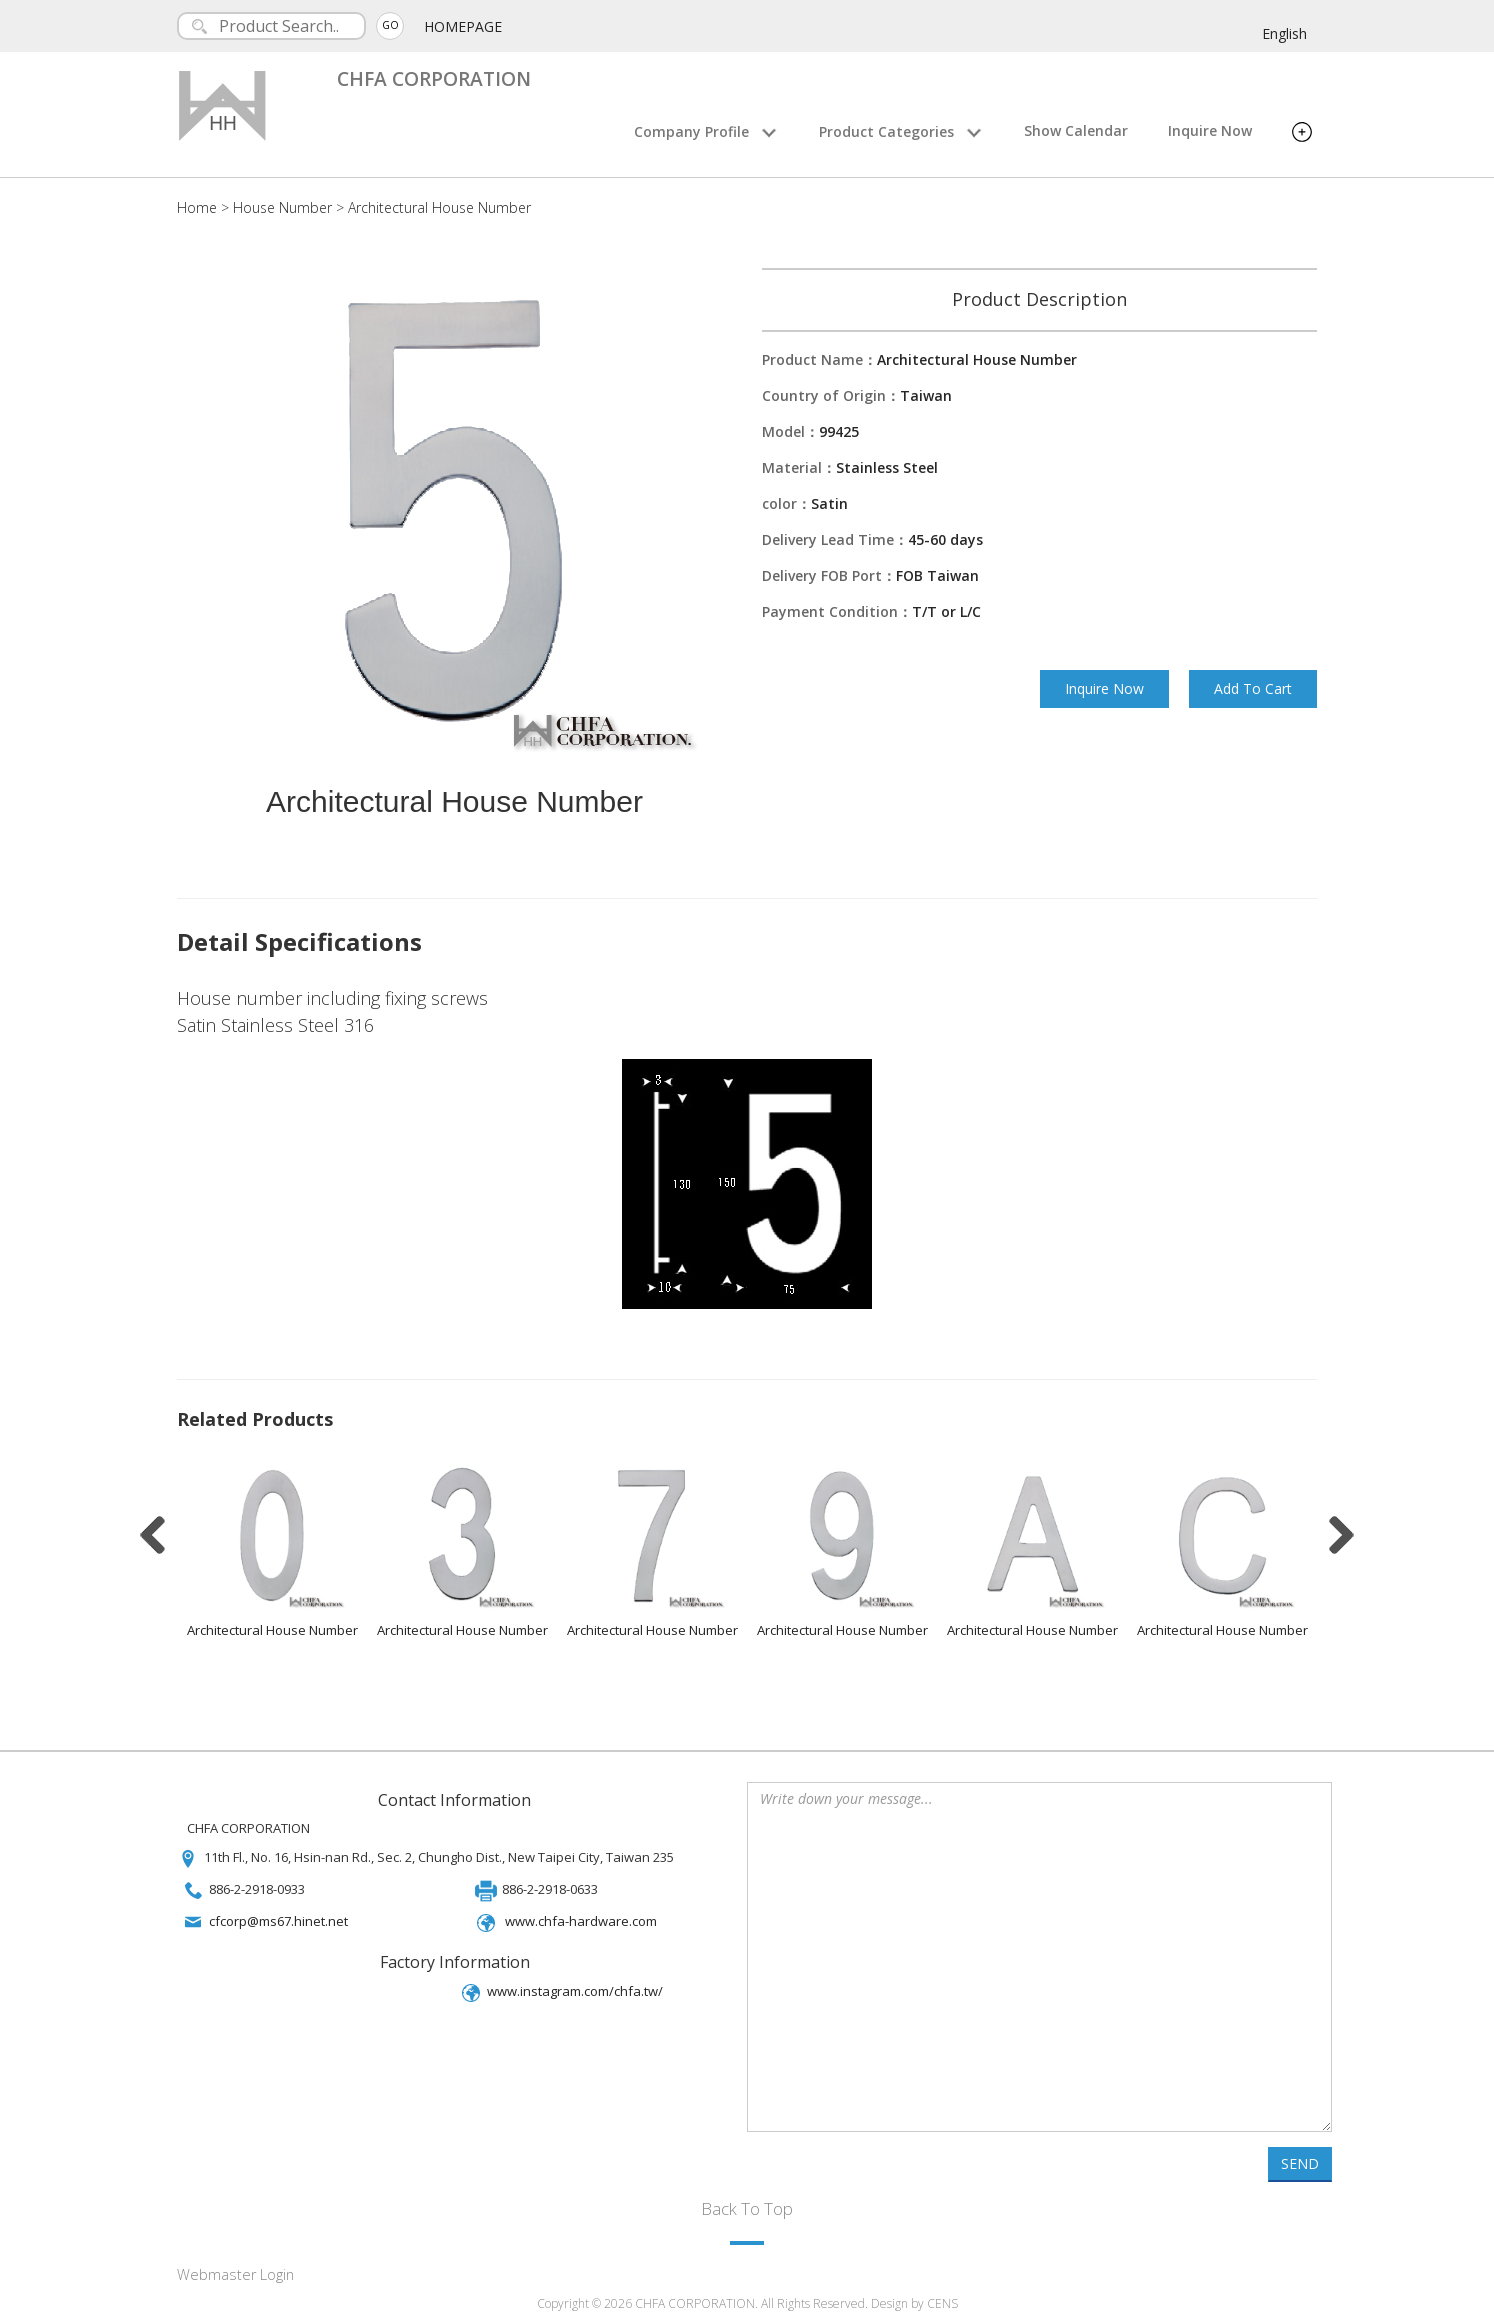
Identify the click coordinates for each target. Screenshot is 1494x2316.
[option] (272, 1548)
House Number (282, 207)
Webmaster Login (235, 2267)
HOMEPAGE (464, 26)
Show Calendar (1076, 130)
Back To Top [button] (747, 2201)
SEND (1300, 2156)
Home (197, 207)
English (1284, 33)
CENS (942, 2297)
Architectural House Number (439, 207)
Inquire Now (1210, 130)
